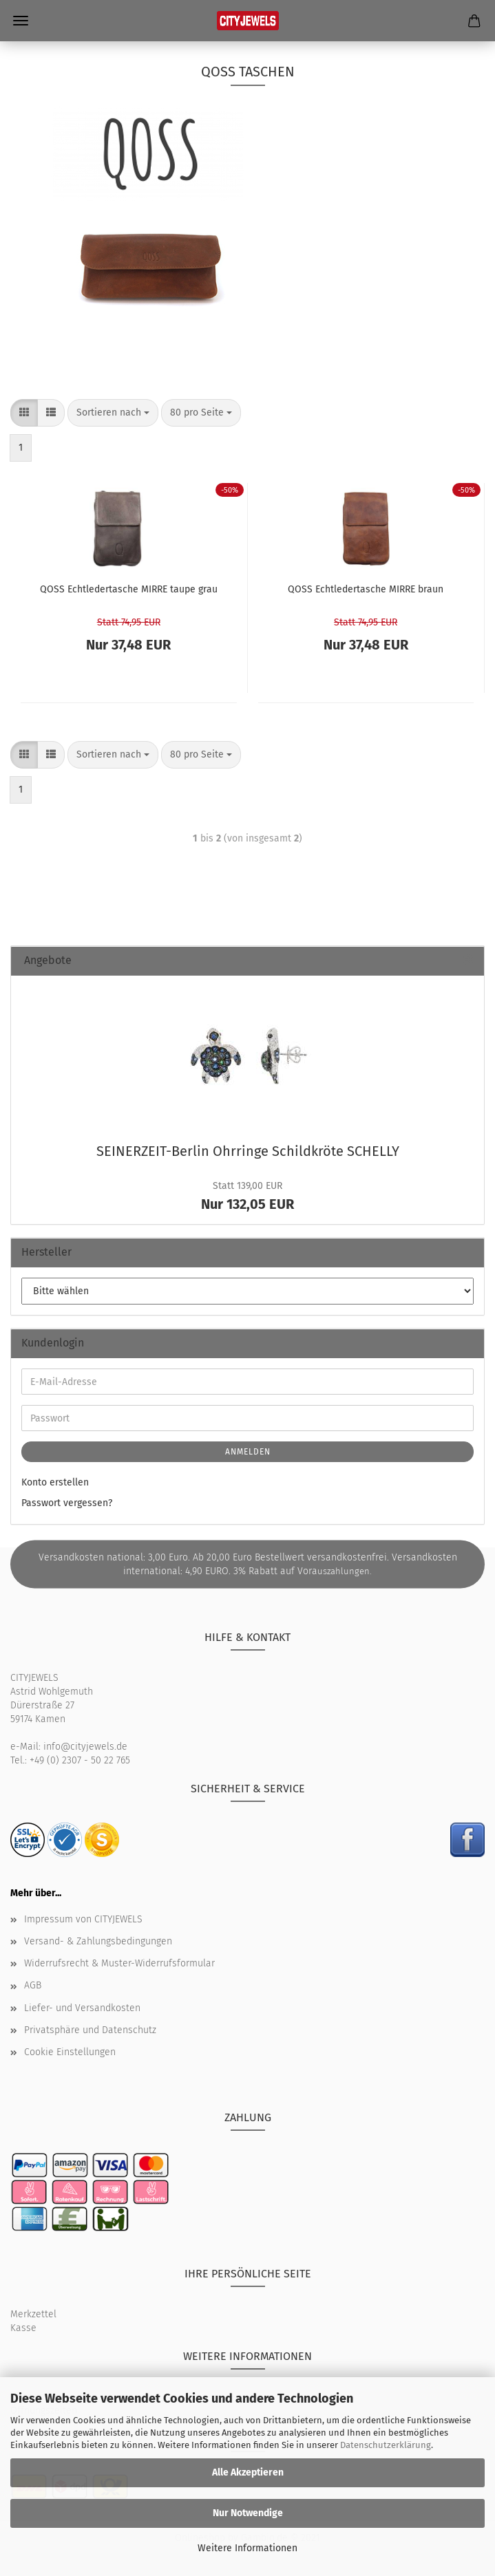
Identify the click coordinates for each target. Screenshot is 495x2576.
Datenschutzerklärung (385, 2445)
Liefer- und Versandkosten (82, 2008)
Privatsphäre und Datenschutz (90, 2030)
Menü (20, 20)
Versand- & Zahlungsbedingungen (98, 1941)
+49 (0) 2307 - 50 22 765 (80, 1760)
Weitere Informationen (247, 2548)
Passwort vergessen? (66, 1503)
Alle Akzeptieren (248, 2472)
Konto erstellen (55, 1482)
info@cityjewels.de (85, 1746)
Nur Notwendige (248, 2513)
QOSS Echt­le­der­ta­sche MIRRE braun (365, 589)
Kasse (23, 2328)
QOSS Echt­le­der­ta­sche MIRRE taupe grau (129, 589)
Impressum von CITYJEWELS (83, 1919)
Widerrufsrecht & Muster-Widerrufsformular (119, 1963)
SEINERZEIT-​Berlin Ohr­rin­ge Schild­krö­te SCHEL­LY (247, 1151)
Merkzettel (33, 2314)
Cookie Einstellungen (70, 2052)
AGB (32, 1985)
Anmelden (248, 1452)
